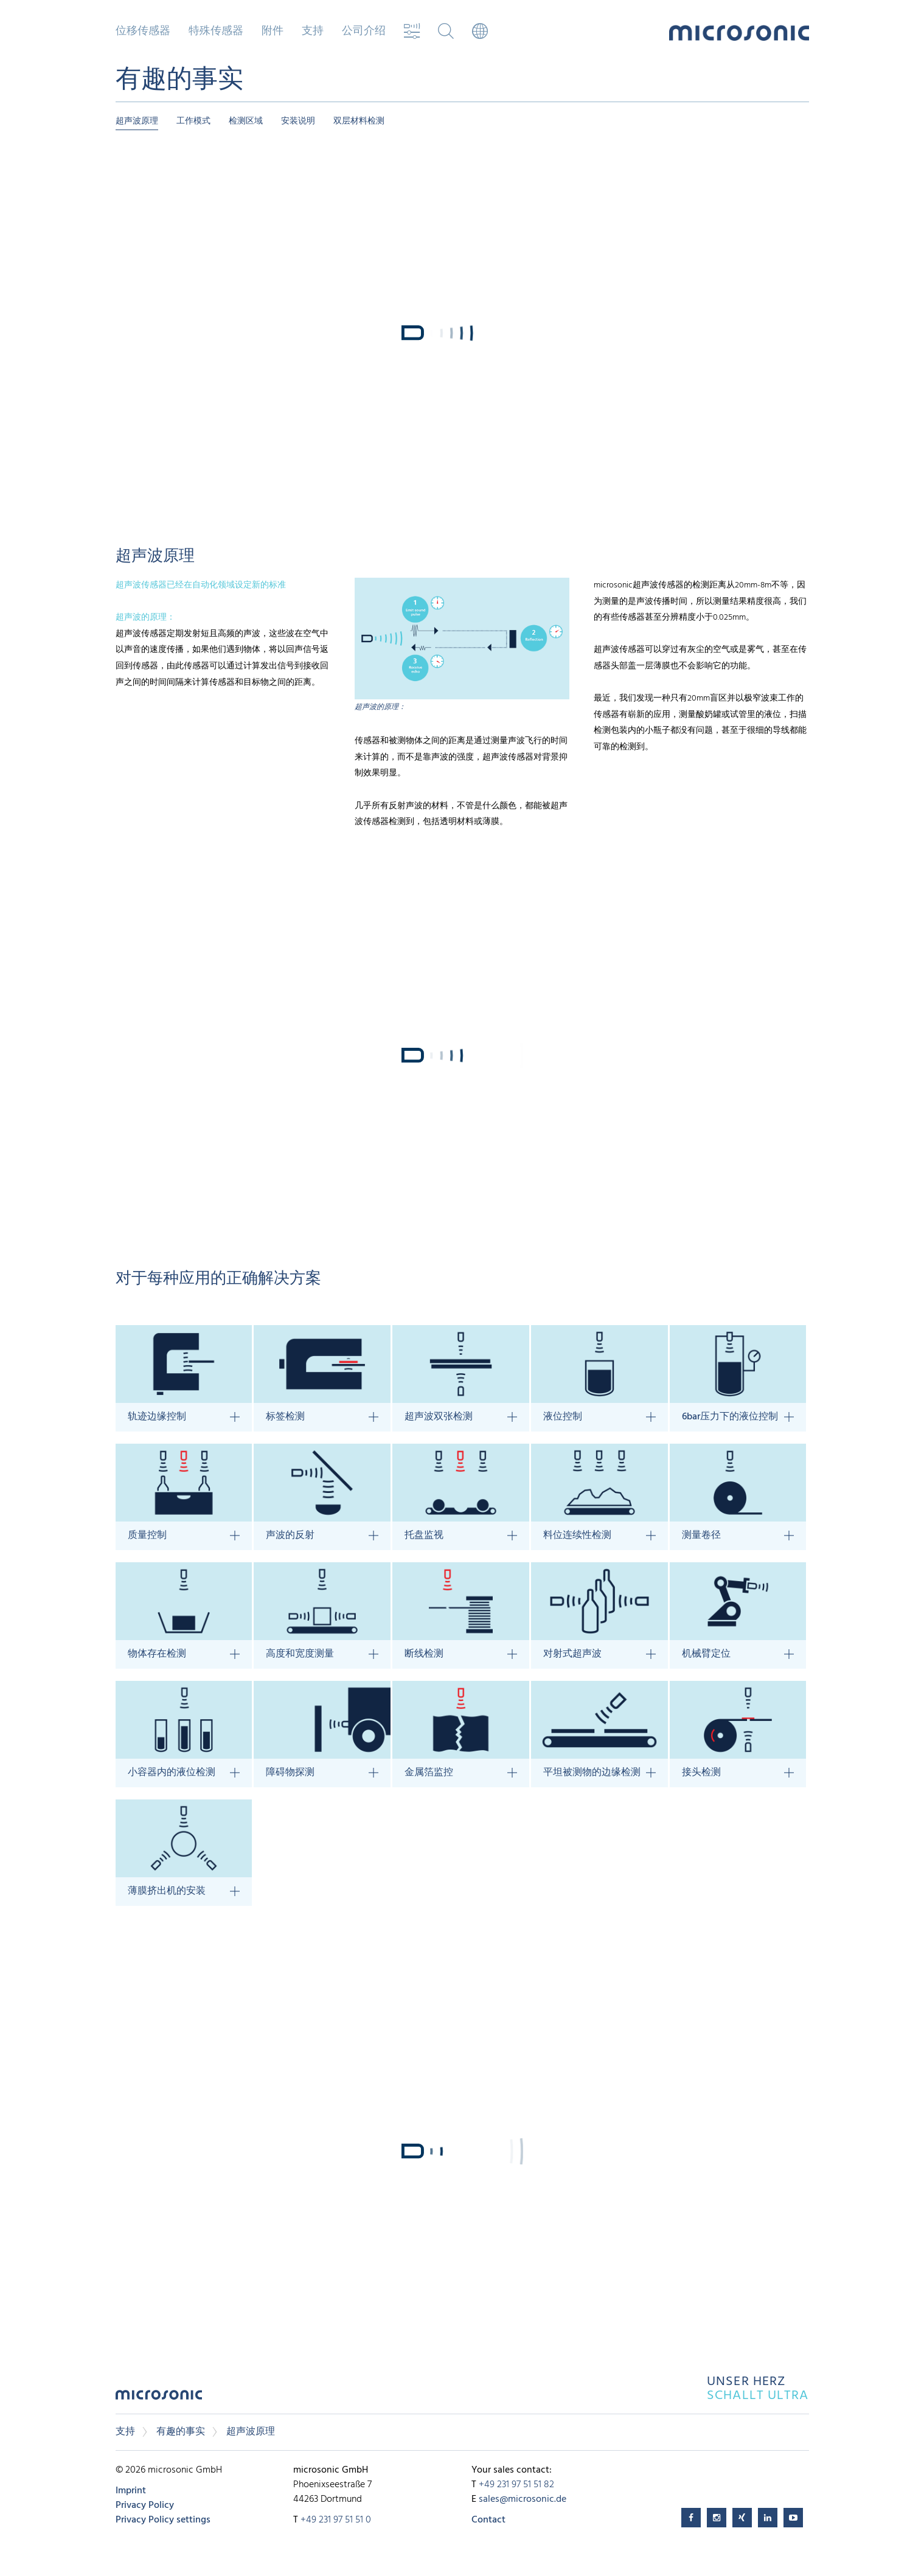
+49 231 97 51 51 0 (335, 2520)
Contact (488, 2520)
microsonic (159, 2398)
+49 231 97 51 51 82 (516, 2485)
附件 (272, 31)
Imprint (131, 2491)
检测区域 (246, 121)
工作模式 (193, 121)
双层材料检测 (358, 121)
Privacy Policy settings (163, 2520)
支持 (313, 31)
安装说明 (298, 121)
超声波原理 (137, 121)
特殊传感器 (216, 31)
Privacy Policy (145, 2505)
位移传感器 (143, 31)
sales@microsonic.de (522, 2499)
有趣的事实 (180, 2432)
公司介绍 (364, 31)
